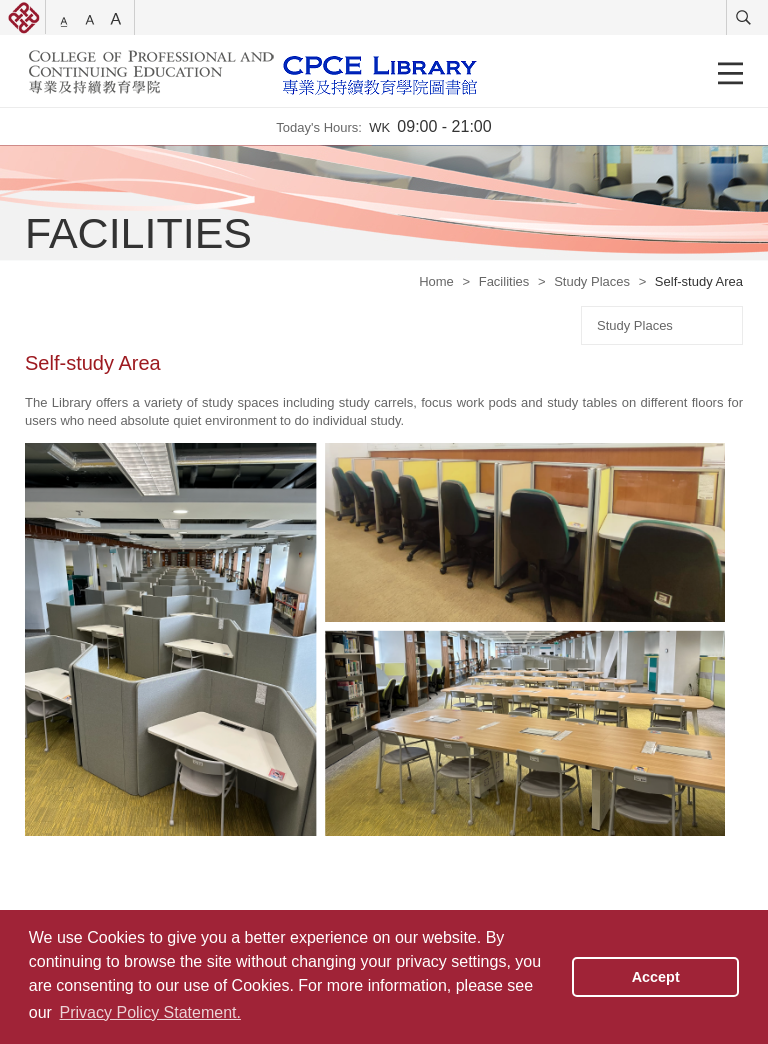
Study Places (592, 281)
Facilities (504, 281)
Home (436, 281)
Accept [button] (656, 977)
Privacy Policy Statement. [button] (150, 1012)
